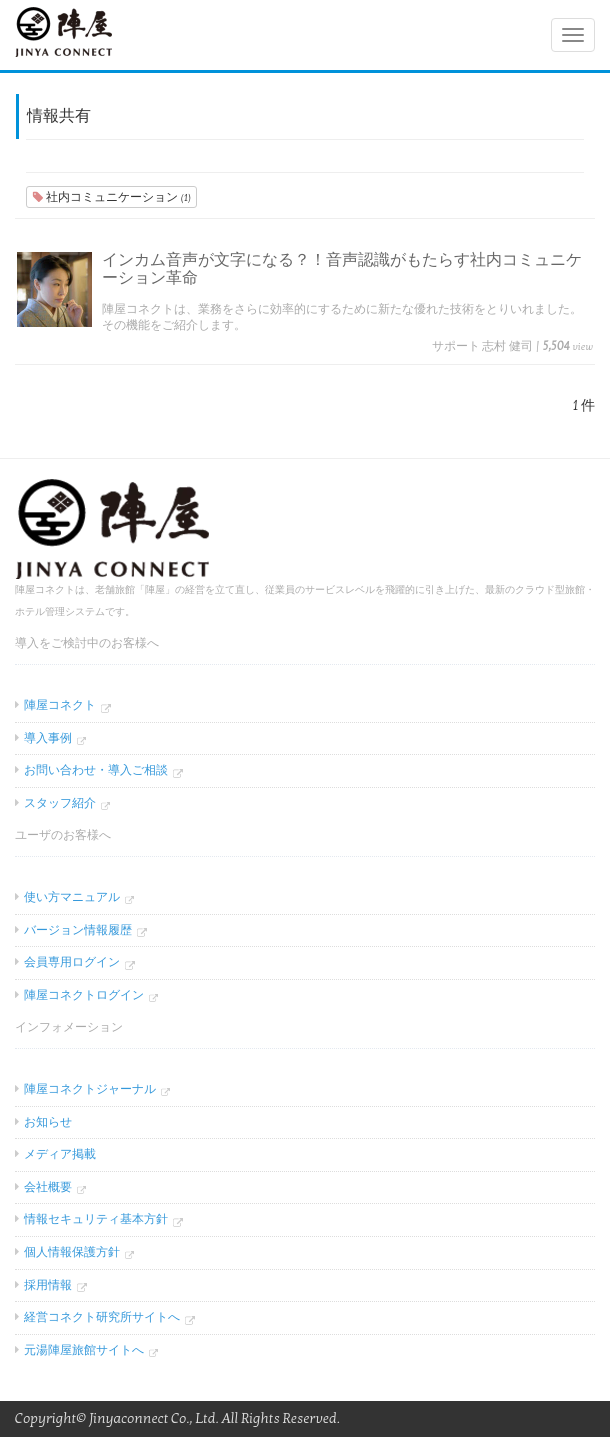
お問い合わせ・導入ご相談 (96, 770)
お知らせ (48, 1122)
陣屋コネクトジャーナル (90, 1089)
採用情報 (48, 1285)
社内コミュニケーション (111, 197)
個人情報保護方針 (72, 1252)
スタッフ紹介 (60, 803)
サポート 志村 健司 (482, 346)
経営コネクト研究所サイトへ (102, 1317)
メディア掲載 (60, 1154)
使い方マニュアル (72, 897)
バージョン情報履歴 (78, 930)
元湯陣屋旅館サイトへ (84, 1350)
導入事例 (48, 738)
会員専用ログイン (72, 962)
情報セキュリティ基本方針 (96, 1219)
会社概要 (48, 1187)
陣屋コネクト (60, 705)
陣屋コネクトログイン (84, 995)
